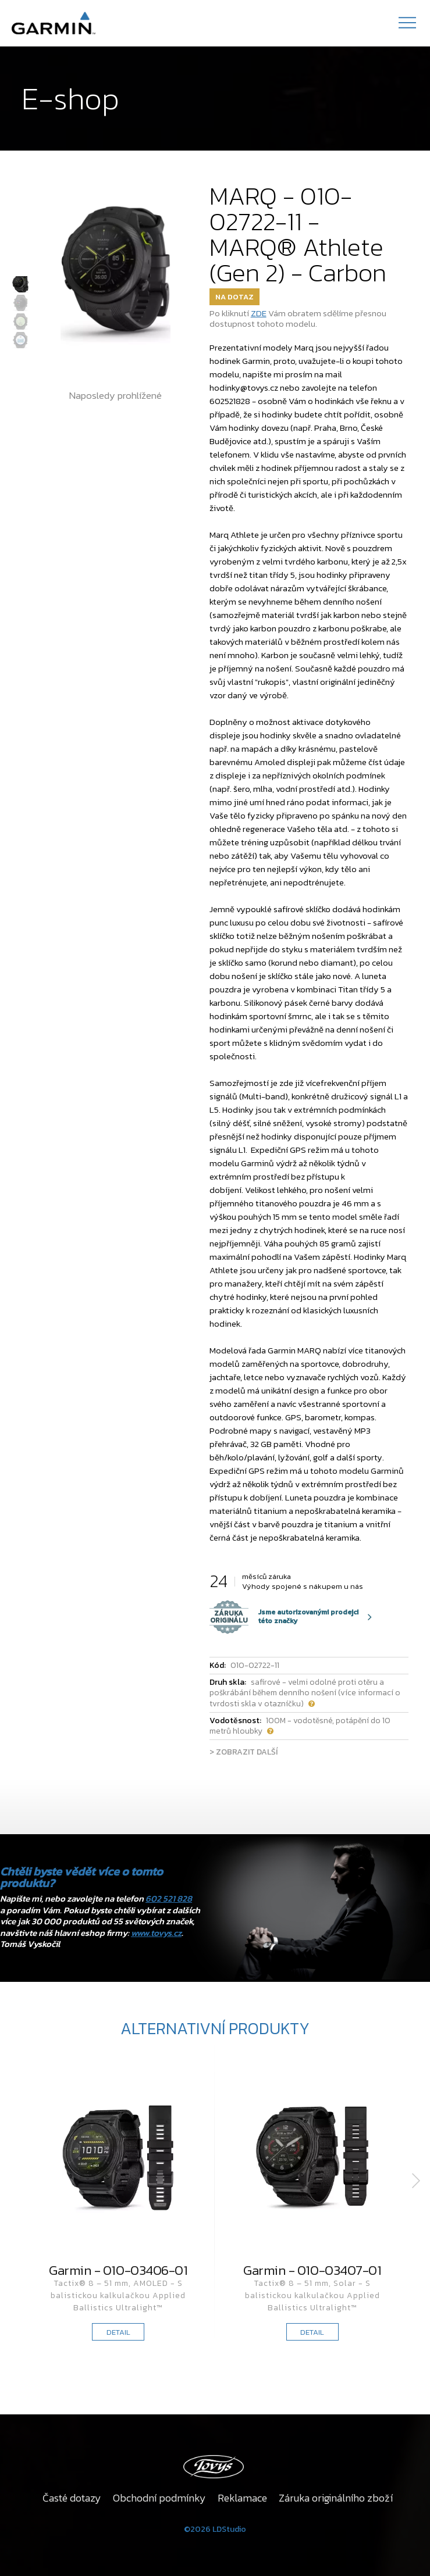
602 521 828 (168, 1898)
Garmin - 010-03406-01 (118, 2270)
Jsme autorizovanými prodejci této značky (283, 1617)
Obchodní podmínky (159, 2498)
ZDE (258, 313)
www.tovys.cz (156, 1932)
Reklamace (242, 2498)
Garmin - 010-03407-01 (312, 2270)
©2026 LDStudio (215, 2529)
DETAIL (118, 2332)
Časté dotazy (71, 2498)
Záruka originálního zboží (336, 2498)
